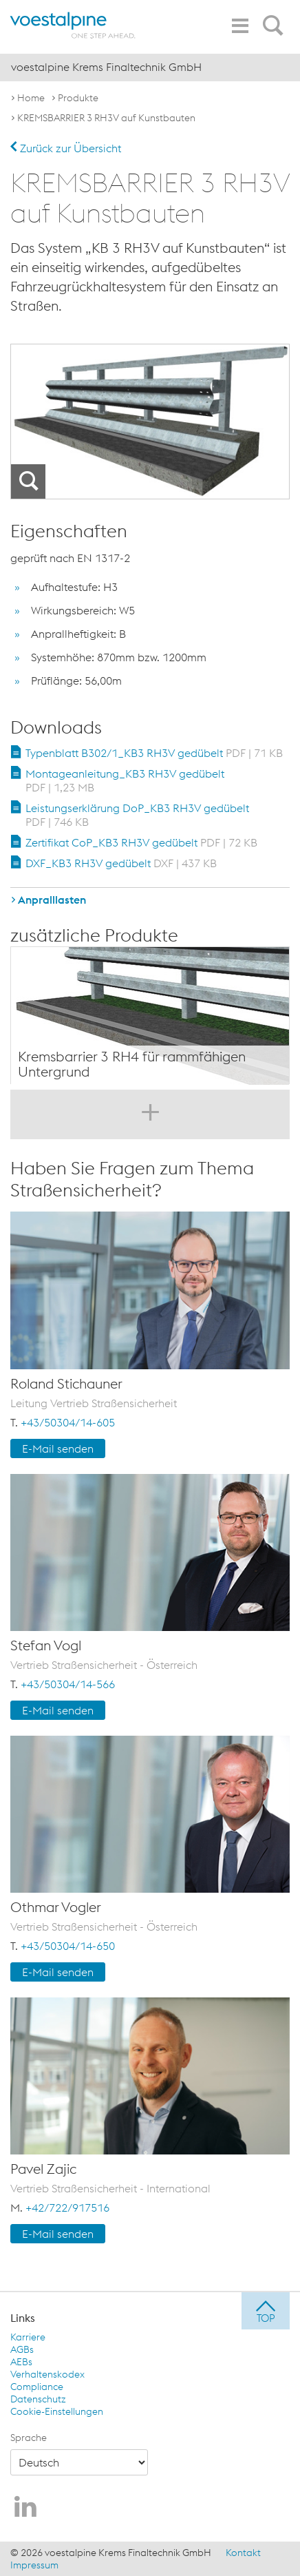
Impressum (34, 2565)
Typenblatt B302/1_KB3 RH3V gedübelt (154, 753)
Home (31, 98)
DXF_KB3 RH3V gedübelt (121, 863)
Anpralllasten (52, 899)
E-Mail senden (58, 1448)
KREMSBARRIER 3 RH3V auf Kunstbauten (106, 118)
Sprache (28, 2437)
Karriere (27, 2337)
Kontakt (243, 2552)
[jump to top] (266, 2310)
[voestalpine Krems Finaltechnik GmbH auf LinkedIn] (25, 2507)
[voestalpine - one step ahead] (72, 25)
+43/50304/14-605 (68, 1422)
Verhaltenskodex (47, 2374)
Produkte (78, 98)
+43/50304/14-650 (68, 1946)
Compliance (36, 2386)
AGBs (22, 2349)
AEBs (21, 2362)
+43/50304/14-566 (68, 1684)
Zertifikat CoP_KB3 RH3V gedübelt (141, 842)
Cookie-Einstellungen (56, 2411)
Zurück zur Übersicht (65, 148)
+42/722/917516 (67, 2207)
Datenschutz (38, 2399)
